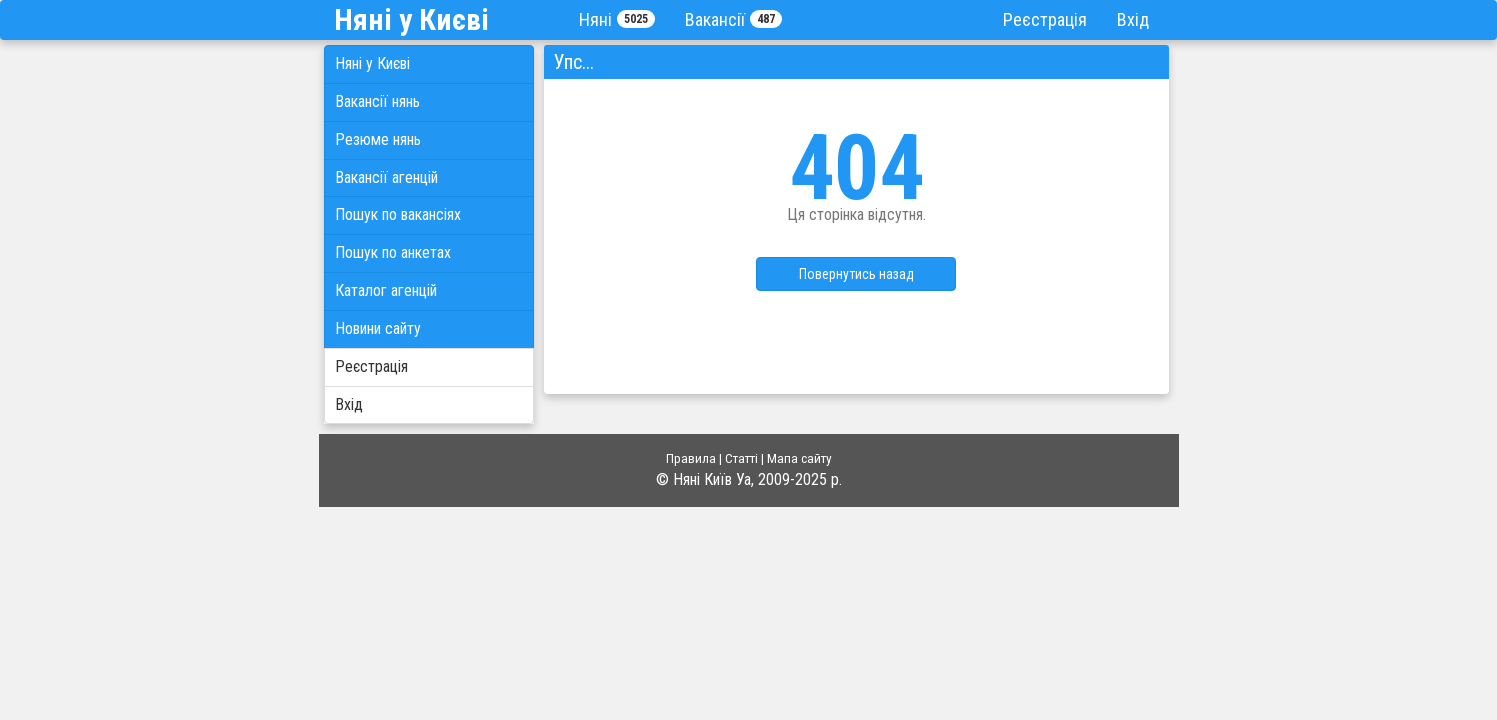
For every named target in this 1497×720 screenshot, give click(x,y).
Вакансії (733, 19)
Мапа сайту (799, 458)
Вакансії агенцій (386, 177)
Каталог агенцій (386, 290)
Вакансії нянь (377, 101)
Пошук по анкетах (393, 252)
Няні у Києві (372, 63)
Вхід (1133, 19)
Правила (691, 458)
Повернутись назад (856, 274)
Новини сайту (378, 328)
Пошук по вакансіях (398, 214)
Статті (741, 458)
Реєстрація (1045, 19)
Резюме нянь (378, 139)
